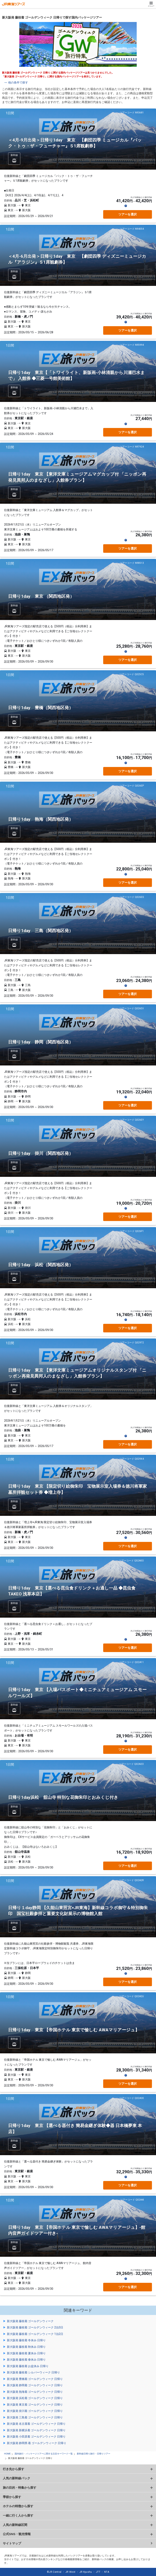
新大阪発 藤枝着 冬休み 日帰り (26, 2340)
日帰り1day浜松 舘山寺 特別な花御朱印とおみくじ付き (63, 1797)
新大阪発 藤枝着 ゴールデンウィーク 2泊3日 (35, 2327)
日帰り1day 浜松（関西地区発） (40, 1264)
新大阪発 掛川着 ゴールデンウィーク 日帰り (35, 2411)
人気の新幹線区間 (15, 2525)
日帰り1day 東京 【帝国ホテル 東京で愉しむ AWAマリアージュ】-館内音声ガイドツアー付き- (76, 2230)
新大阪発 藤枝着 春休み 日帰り (26, 2359)
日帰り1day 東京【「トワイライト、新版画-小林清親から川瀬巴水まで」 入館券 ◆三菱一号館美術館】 (76, 375)
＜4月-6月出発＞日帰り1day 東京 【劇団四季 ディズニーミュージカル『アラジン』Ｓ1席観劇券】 (77, 259)
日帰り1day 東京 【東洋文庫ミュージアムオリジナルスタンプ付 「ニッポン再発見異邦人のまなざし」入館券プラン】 (77, 1373)
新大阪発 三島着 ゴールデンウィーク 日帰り (35, 2417)
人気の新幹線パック (16, 2478)
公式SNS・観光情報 (17, 2534)
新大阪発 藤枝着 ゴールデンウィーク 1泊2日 (35, 2334)
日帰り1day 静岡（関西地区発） (40, 1042)
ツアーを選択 (127, 214)
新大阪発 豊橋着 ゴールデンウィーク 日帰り (35, 2379)
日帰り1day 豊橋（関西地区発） (40, 707)
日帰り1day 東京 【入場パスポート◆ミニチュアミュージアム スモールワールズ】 (77, 1692)
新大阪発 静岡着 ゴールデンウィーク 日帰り (35, 2385)
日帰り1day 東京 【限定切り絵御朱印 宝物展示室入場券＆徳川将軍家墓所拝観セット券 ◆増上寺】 (77, 1489)
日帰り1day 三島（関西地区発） (40, 930)
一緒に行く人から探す (18, 2515)
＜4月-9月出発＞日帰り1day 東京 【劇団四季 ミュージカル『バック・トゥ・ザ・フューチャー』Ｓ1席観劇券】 (75, 143)
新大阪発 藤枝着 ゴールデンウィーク (30, 2321)
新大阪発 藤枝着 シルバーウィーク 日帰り (33, 2372)
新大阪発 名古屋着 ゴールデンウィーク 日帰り (36, 2423)
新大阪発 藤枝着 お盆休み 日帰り (28, 2366)
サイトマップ (12, 2543)
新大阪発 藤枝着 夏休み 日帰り (26, 2353)
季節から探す (12, 2497)
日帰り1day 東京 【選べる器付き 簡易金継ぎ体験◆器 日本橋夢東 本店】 (75, 2128)
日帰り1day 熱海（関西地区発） (40, 819)
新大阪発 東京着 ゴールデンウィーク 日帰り (35, 2404)
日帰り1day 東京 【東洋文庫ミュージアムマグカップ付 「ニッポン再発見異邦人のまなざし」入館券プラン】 (77, 477)
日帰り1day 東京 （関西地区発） (41, 596)
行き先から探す (13, 2469)
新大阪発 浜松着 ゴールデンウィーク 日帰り (35, 2398)
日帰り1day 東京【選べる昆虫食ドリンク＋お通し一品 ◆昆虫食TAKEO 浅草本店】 (71, 1591)
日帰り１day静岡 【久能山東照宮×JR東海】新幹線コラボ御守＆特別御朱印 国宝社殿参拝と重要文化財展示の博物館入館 (78, 1910)
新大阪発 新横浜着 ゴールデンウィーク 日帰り (36, 2430)
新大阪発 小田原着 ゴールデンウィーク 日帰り (36, 2436)
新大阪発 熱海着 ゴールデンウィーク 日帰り (35, 2391)
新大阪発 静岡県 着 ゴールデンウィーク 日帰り (36, 2443)
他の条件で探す (18, 82)
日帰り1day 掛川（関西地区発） (40, 1153)
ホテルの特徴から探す (18, 2506)
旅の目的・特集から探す (19, 2487)
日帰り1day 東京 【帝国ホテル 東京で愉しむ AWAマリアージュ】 (73, 2029)
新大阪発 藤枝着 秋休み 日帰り (26, 2346)
